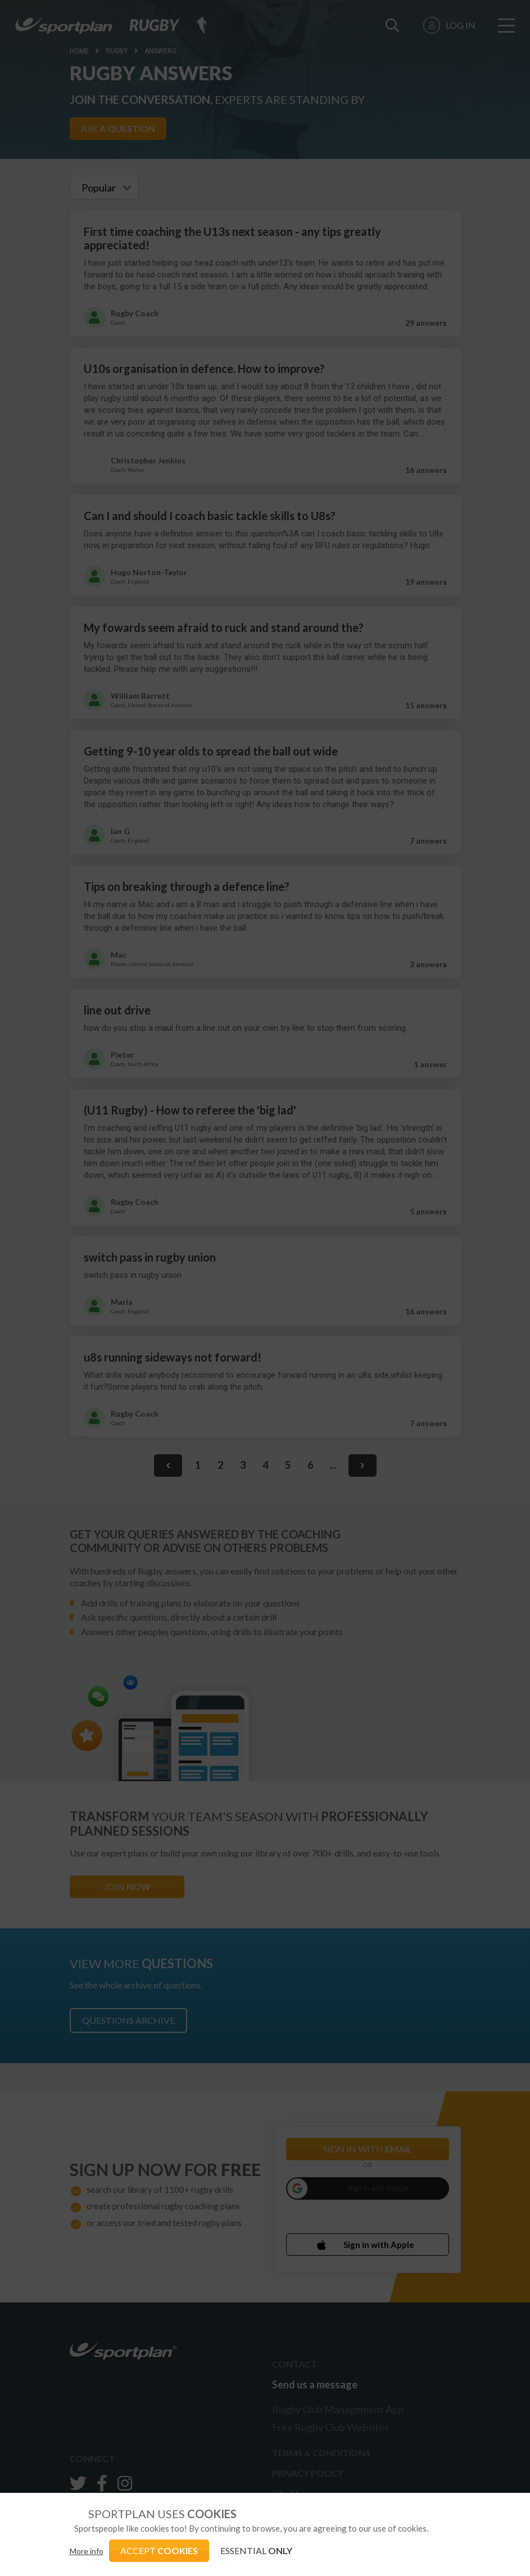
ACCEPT (159, 2550)
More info (86, 2551)
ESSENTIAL (256, 2550)
